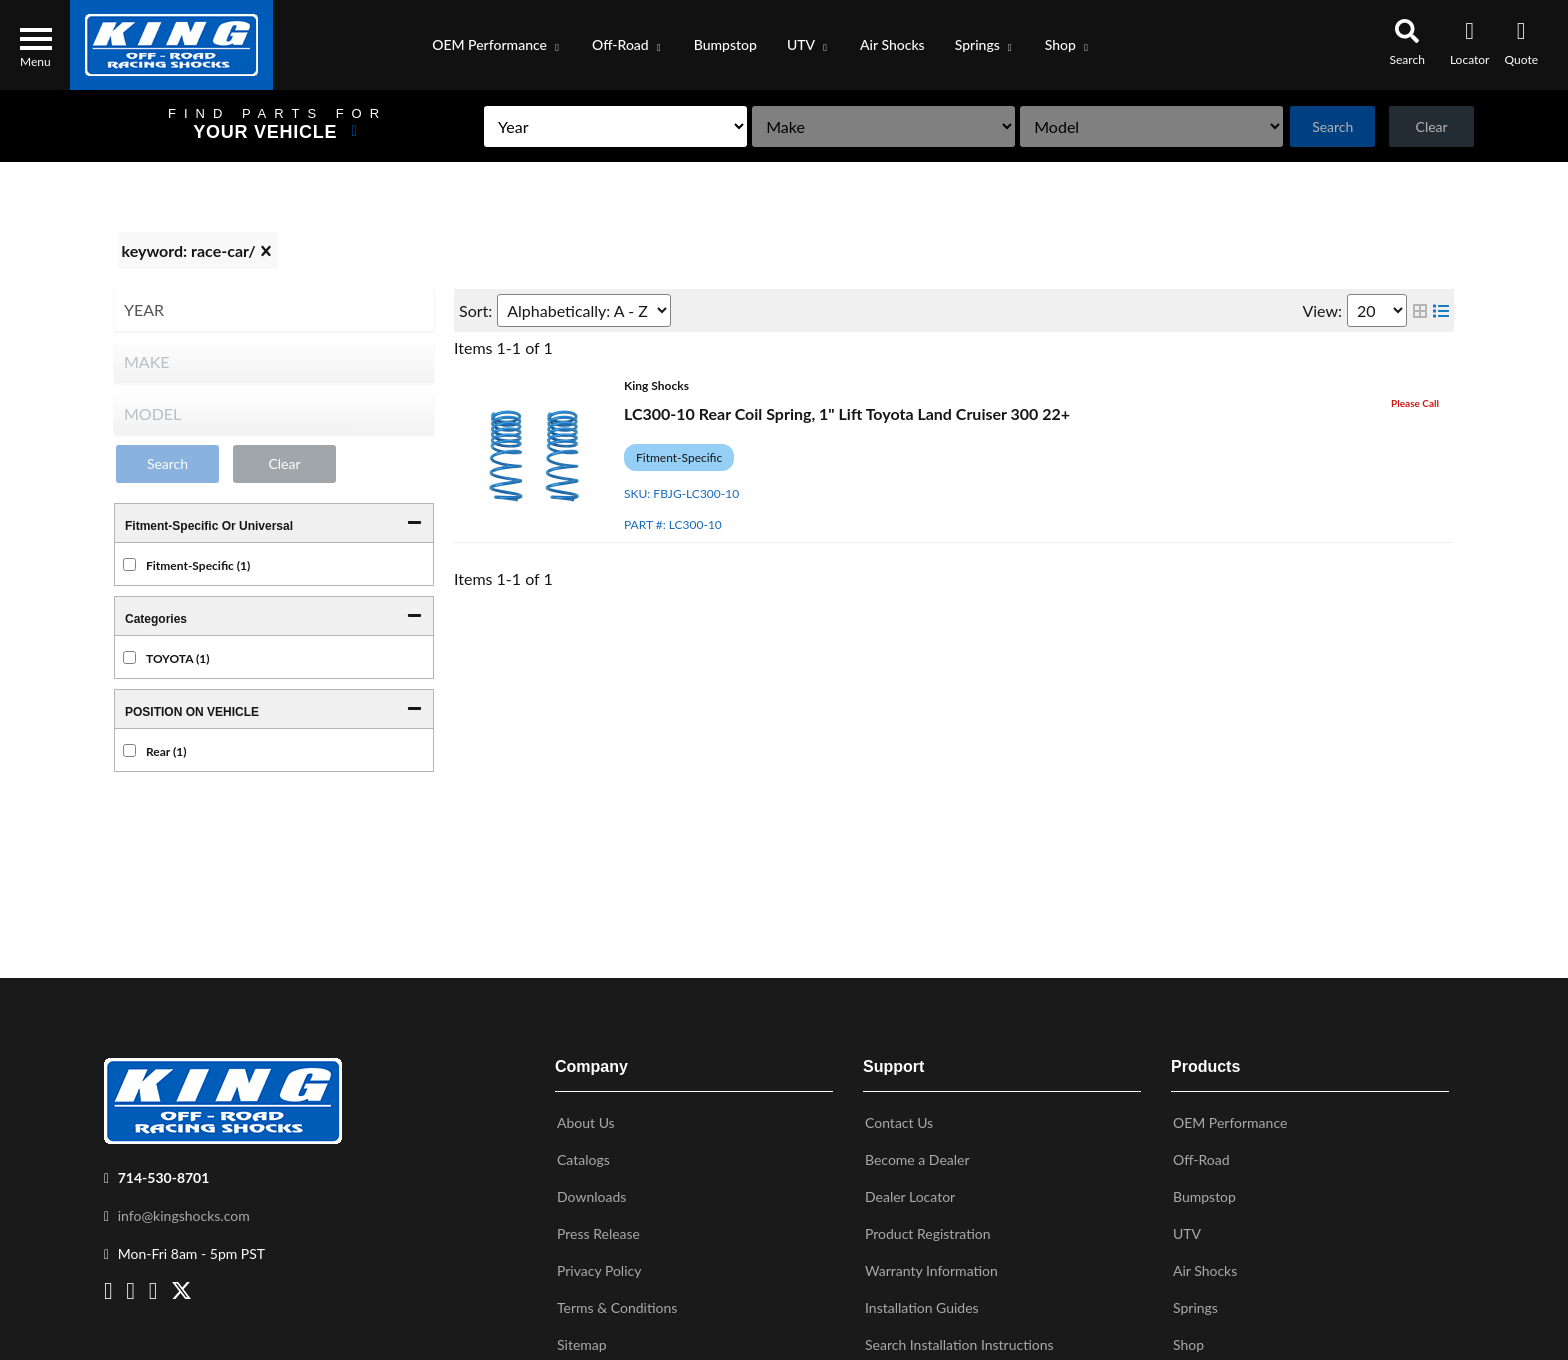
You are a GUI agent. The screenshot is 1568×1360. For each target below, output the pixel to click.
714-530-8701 (164, 1174)
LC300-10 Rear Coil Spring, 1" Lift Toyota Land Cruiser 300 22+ (847, 413)
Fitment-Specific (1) (198, 565)
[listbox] (525, 126)
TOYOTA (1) (178, 658)
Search (1317, 126)
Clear (1427, 126)
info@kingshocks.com (184, 1212)
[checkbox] (129, 564)
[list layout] (1441, 310)
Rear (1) (166, 751)
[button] (497, 45)
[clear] (266, 251)
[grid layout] (1420, 310)
